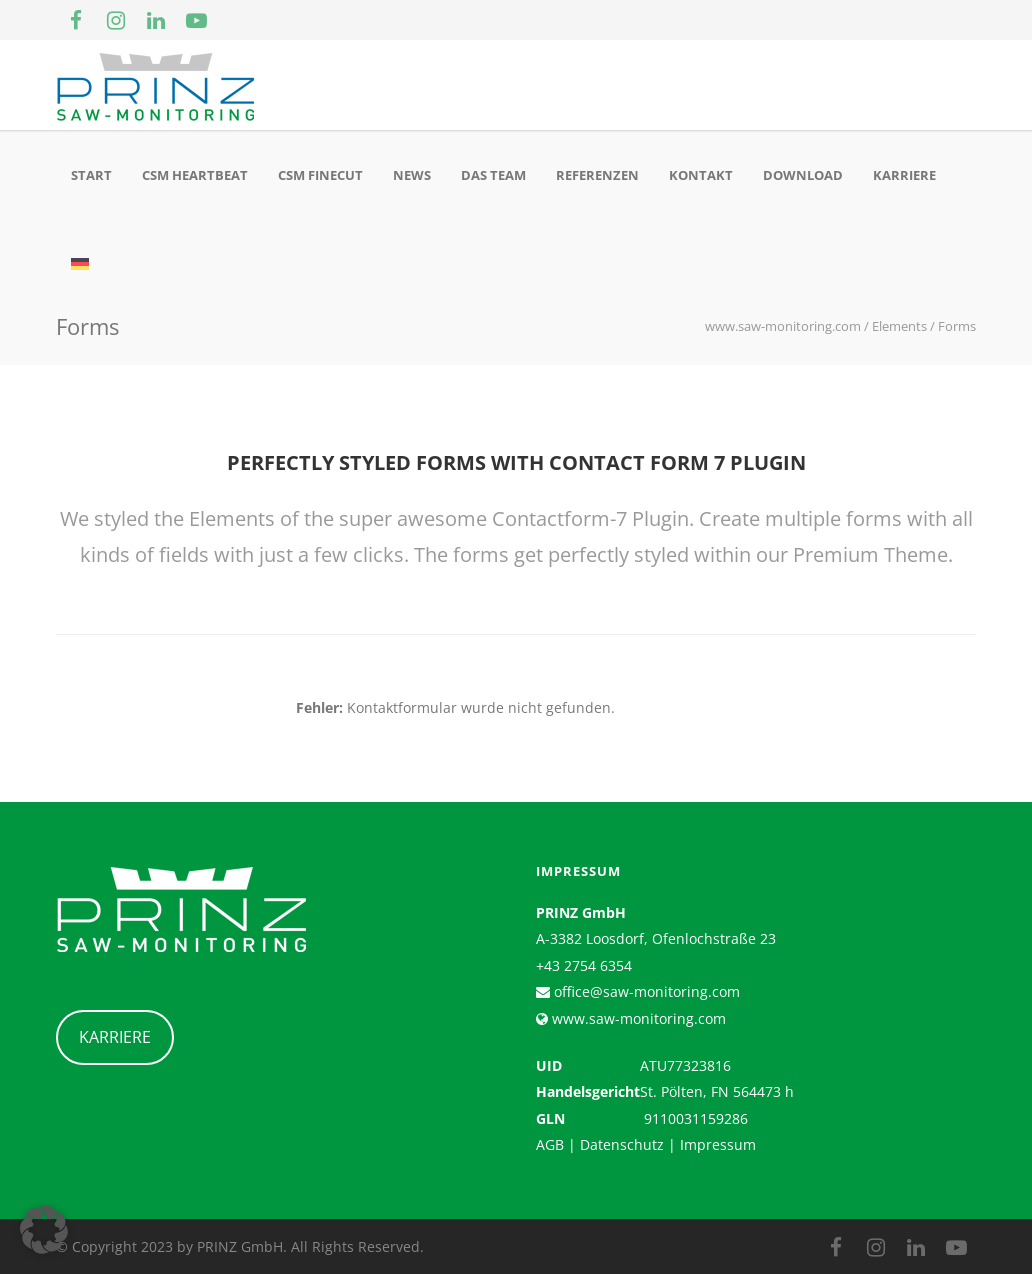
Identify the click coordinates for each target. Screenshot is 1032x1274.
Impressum (718, 1144)
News (412, 175)
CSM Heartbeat (195, 175)
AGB (550, 1144)
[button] (44, 1230)
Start (91, 175)
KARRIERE (115, 1037)
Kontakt (701, 175)
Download (803, 175)
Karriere (904, 175)
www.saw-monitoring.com (637, 1018)
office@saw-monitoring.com (645, 991)
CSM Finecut (320, 175)
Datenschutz (622, 1144)
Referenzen (597, 175)
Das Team (493, 175)
